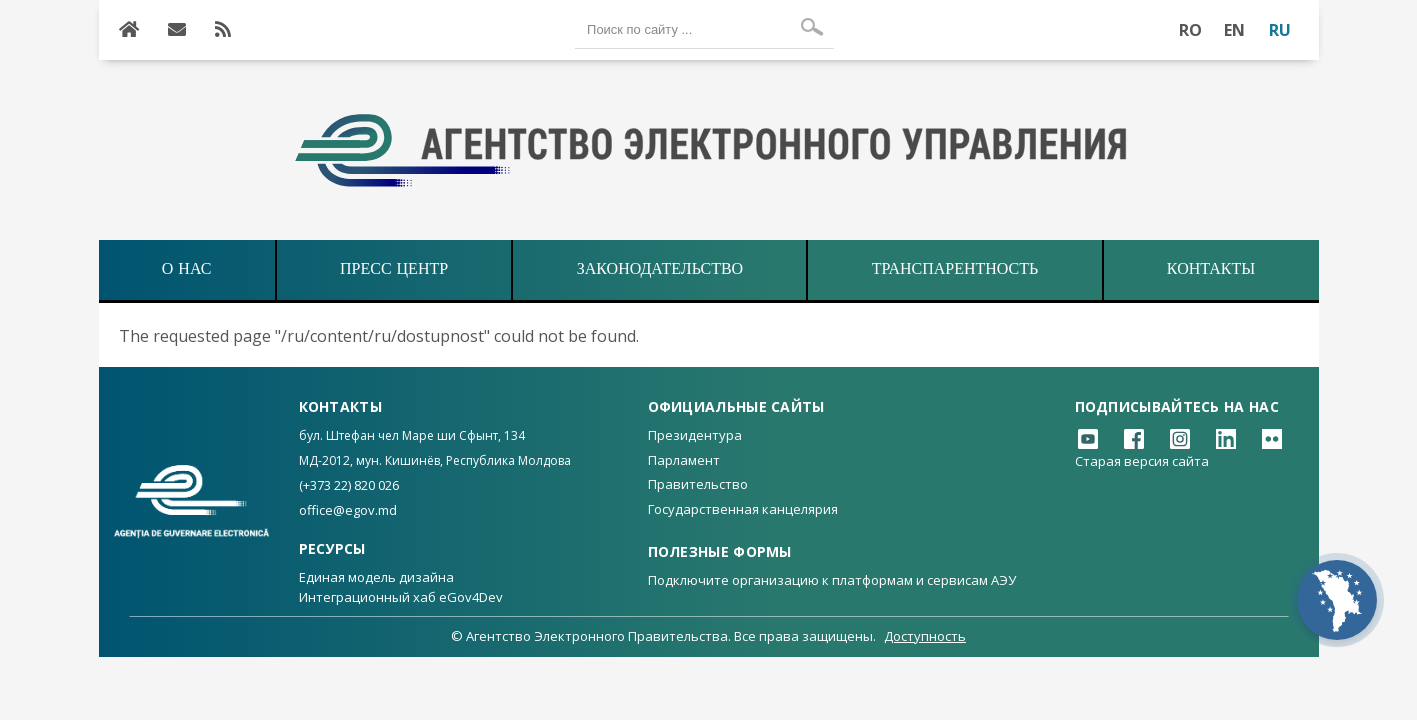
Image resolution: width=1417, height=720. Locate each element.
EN (1235, 30)
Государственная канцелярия (743, 509)
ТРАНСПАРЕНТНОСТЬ (955, 270)
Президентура (695, 435)
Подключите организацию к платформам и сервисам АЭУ (832, 580)
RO (1191, 30)
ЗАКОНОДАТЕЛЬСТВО (660, 270)
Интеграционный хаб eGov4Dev (401, 597)
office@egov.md (348, 510)
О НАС (187, 270)
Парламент (684, 460)
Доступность (925, 636)
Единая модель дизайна (376, 577)
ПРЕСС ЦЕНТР (394, 270)
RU (1280, 30)
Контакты (1211, 270)
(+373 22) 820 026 (349, 485)
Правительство (698, 484)
